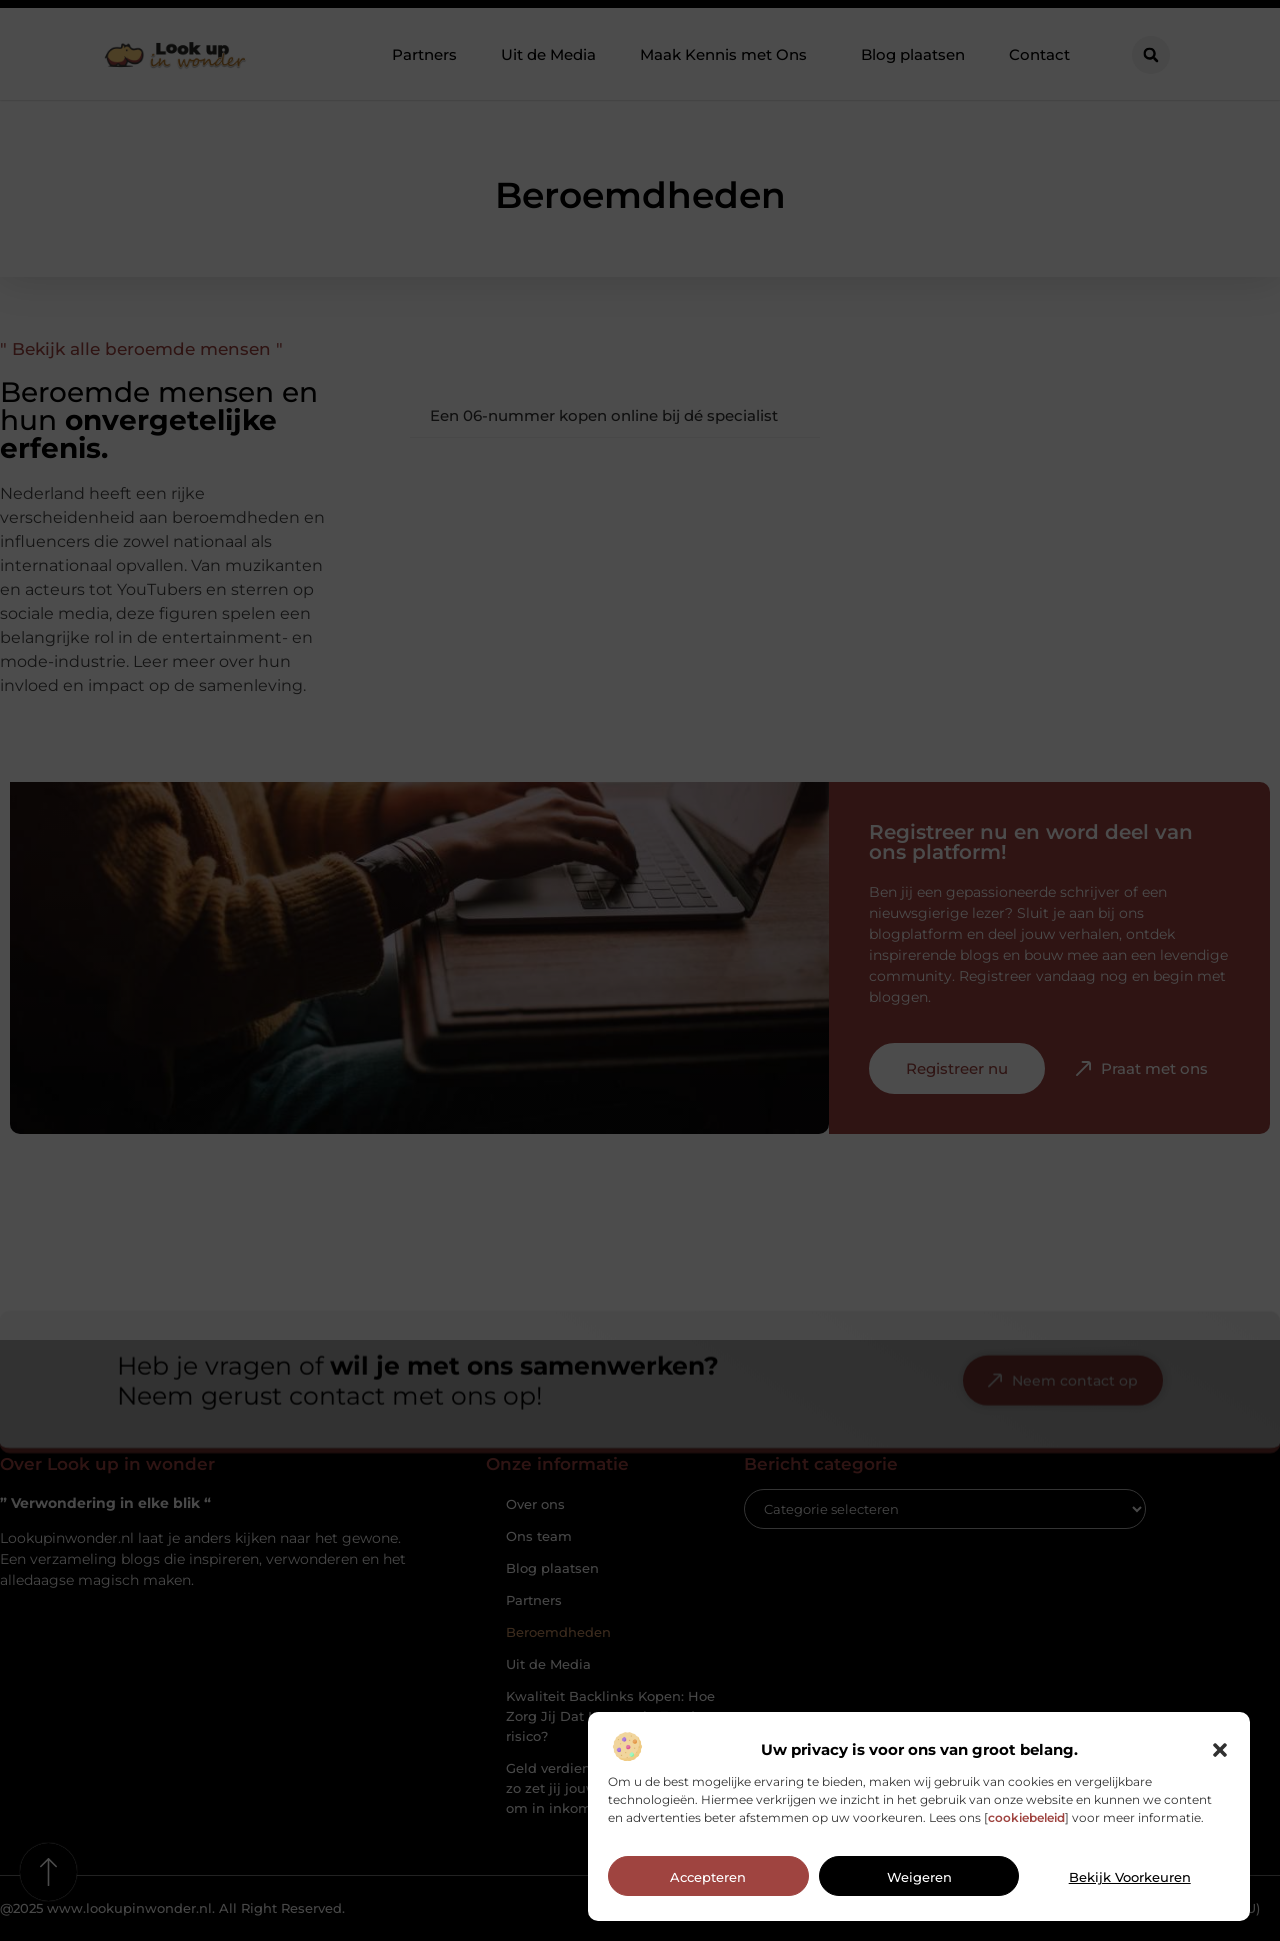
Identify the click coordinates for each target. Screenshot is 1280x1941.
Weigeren (919, 1885)
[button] (1220, 1757)
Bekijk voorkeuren (1130, 1885)
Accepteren (708, 1885)
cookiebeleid (1026, 1824)
